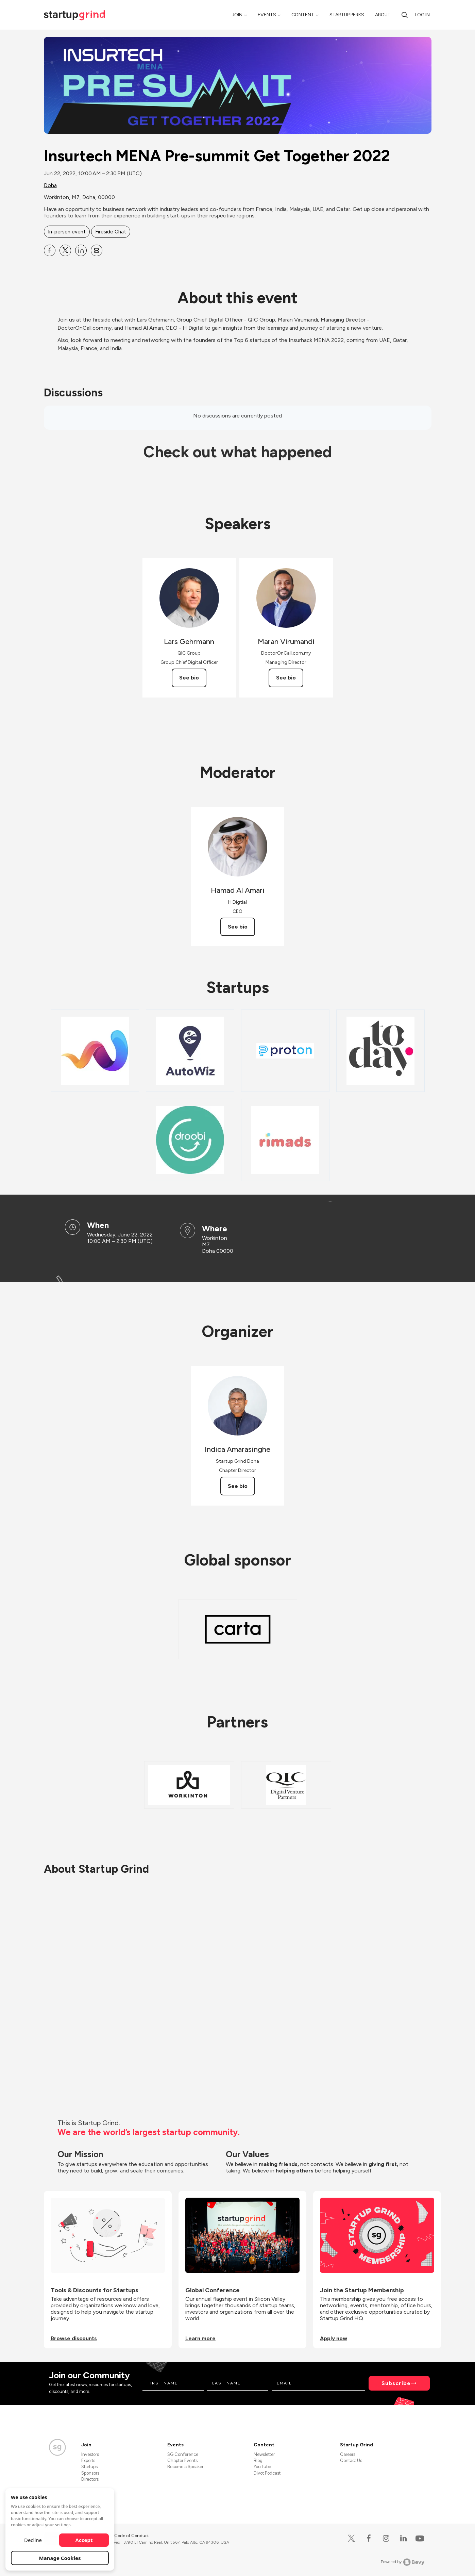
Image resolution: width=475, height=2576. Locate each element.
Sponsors (90, 2473)
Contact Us (351, 2460)
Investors (90, 2454)
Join (237, 15)
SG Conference (182, 2454)
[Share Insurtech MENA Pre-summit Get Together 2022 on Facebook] (49, 250)
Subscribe (396, 2383)
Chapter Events (182, 2460)
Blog (258, 2460)
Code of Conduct (131, 2535)
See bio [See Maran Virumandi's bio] (286, 677)
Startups (89, 2466)
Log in (422, 15)
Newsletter (264, 2454)
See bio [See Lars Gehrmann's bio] (189, 677)
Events (267, 15)
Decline (33, 2540)
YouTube (262, 2466)
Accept (84, 2540)
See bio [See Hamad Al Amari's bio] (238, 926)
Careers (347, 2454)
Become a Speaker (185, 2466)
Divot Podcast (267, 2473)
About (383, 15)
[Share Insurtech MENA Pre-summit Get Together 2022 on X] (65, 250)
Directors (90, 2479)
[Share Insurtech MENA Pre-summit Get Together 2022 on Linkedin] (80, 250)
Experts (88, 2460)
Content (302, 15)
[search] (404, 15)
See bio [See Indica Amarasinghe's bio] (238, 1486)
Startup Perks (346, 15)
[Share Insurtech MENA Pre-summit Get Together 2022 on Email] (96, 250)
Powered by (403, 2562)
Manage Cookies (60, 2558)
